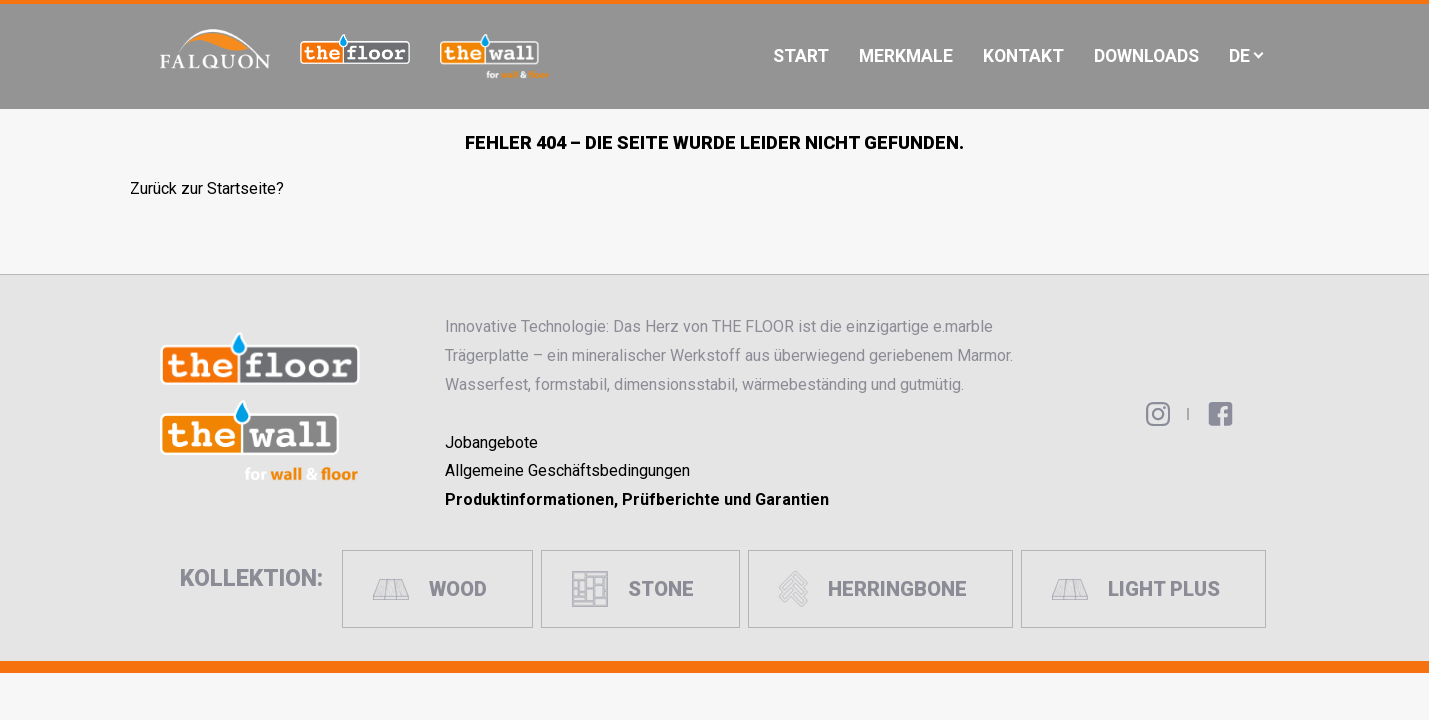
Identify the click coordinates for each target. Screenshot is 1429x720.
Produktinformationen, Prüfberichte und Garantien (637, 499)
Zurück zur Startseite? (207, 188)
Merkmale (906, 56)
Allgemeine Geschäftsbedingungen (567, 470)
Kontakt (1023, 56)
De (1239, 56)
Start (801, 56)
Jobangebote (491, 442)
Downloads (1146, 56)
